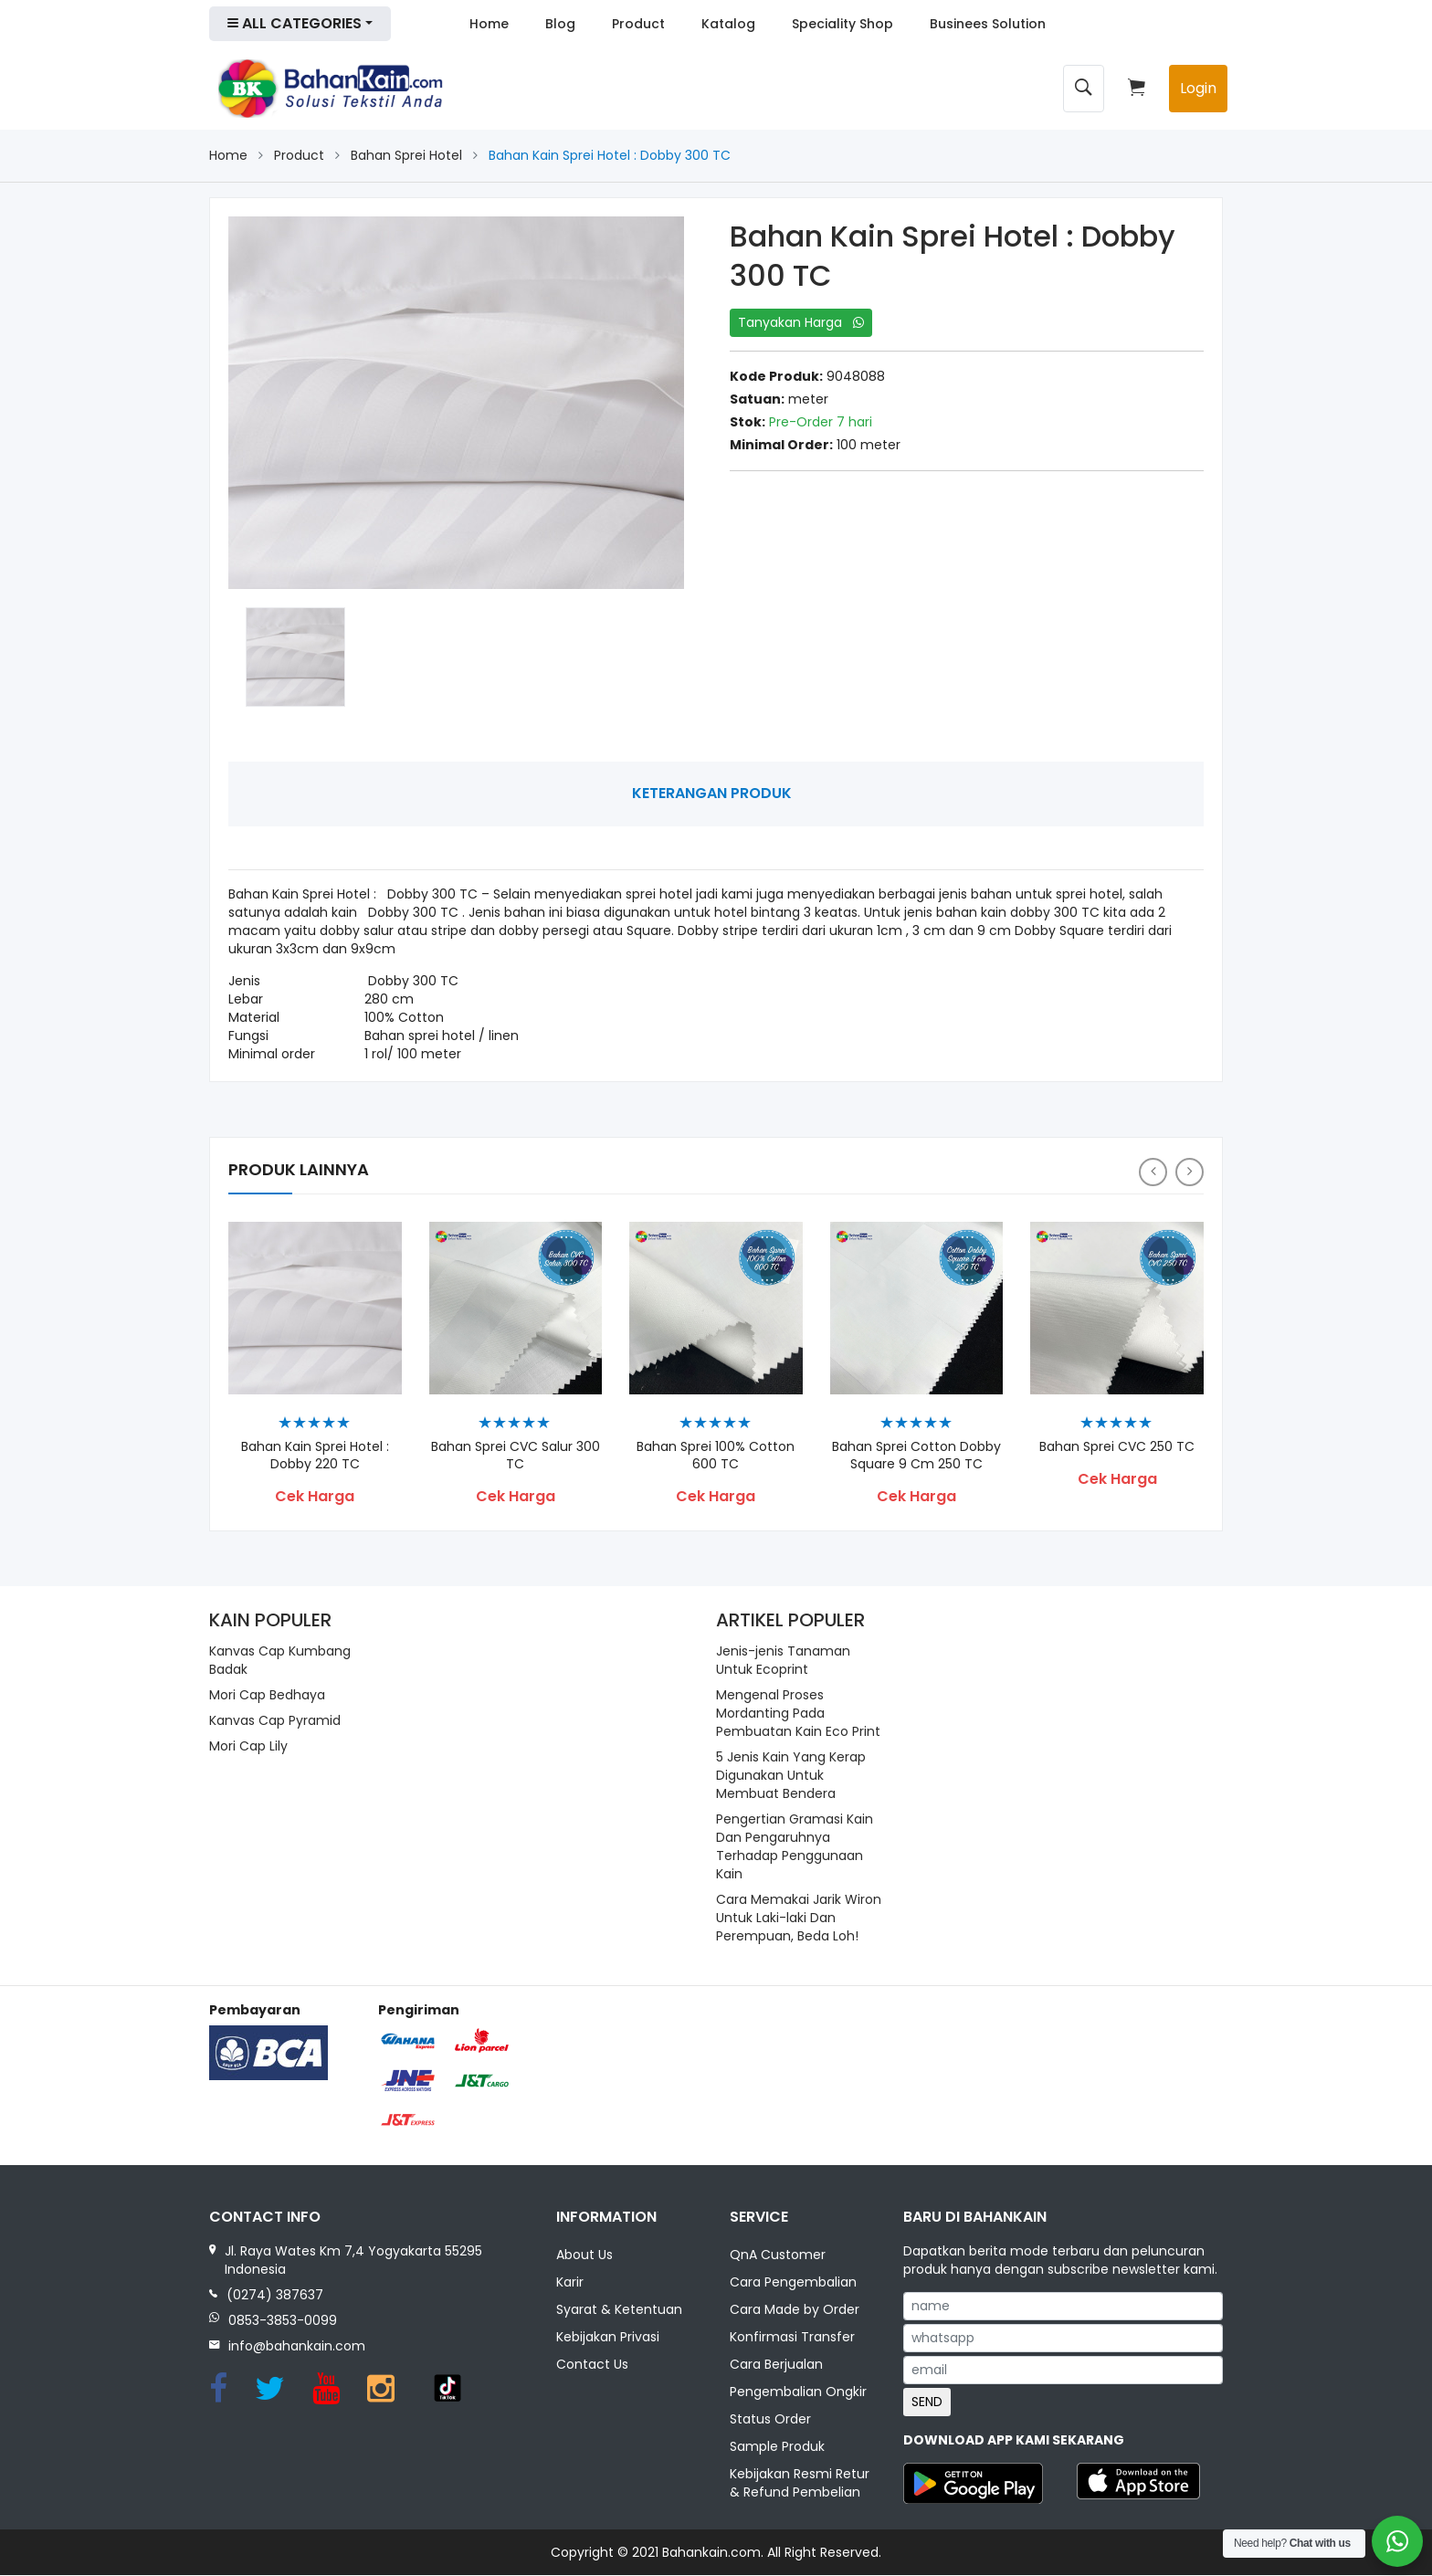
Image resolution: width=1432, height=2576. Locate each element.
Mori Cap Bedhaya (267, 1695)
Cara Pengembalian (793, 2283)
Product (638, 24)
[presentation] (1153, 1172)
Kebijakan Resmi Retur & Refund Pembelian (799, 2484)
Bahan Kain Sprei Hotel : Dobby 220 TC (315, 1455)
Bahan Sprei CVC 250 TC (1117, 1447)
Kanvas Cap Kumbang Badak (280, 1660)
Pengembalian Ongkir (798, 2392)
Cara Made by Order (794, 2310)
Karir (570, 2283)
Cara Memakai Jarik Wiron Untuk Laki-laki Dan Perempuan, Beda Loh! (798, 1917)
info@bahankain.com (296, 2346)
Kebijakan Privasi (607, 2338)
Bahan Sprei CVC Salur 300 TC (515, 1455)
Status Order (770, 2420)
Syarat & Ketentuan (619, 2310)
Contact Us (592, 2365)
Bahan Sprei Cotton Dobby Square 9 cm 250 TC (916, 1455)
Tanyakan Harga (801, 322)
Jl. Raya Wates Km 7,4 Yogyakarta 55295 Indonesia (353, 2260)
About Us (584, 2255)
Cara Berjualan (776, 2365)
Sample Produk (777, 2447)
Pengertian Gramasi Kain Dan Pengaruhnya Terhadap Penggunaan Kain (794, 1846)
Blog (560, 24)
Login (1198, 88)
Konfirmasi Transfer (792, 2338)
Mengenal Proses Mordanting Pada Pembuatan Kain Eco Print (798, 1713)
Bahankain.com (711, 2553)
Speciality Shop (842, 24)
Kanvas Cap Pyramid (275, 1720)
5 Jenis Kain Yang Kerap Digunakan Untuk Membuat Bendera (791, 1775)
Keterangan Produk (712, 793)
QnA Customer (778, 2255)
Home (489, 24)
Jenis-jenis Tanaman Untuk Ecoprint (783, 1660)
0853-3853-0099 (282, 2320)
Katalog (728, 24)
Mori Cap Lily (248, 1746)
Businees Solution (988, 24)
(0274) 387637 (274, 2295)
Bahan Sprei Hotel (406, 155)
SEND (926, 2401)
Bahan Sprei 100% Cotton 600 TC (716, 1455)
